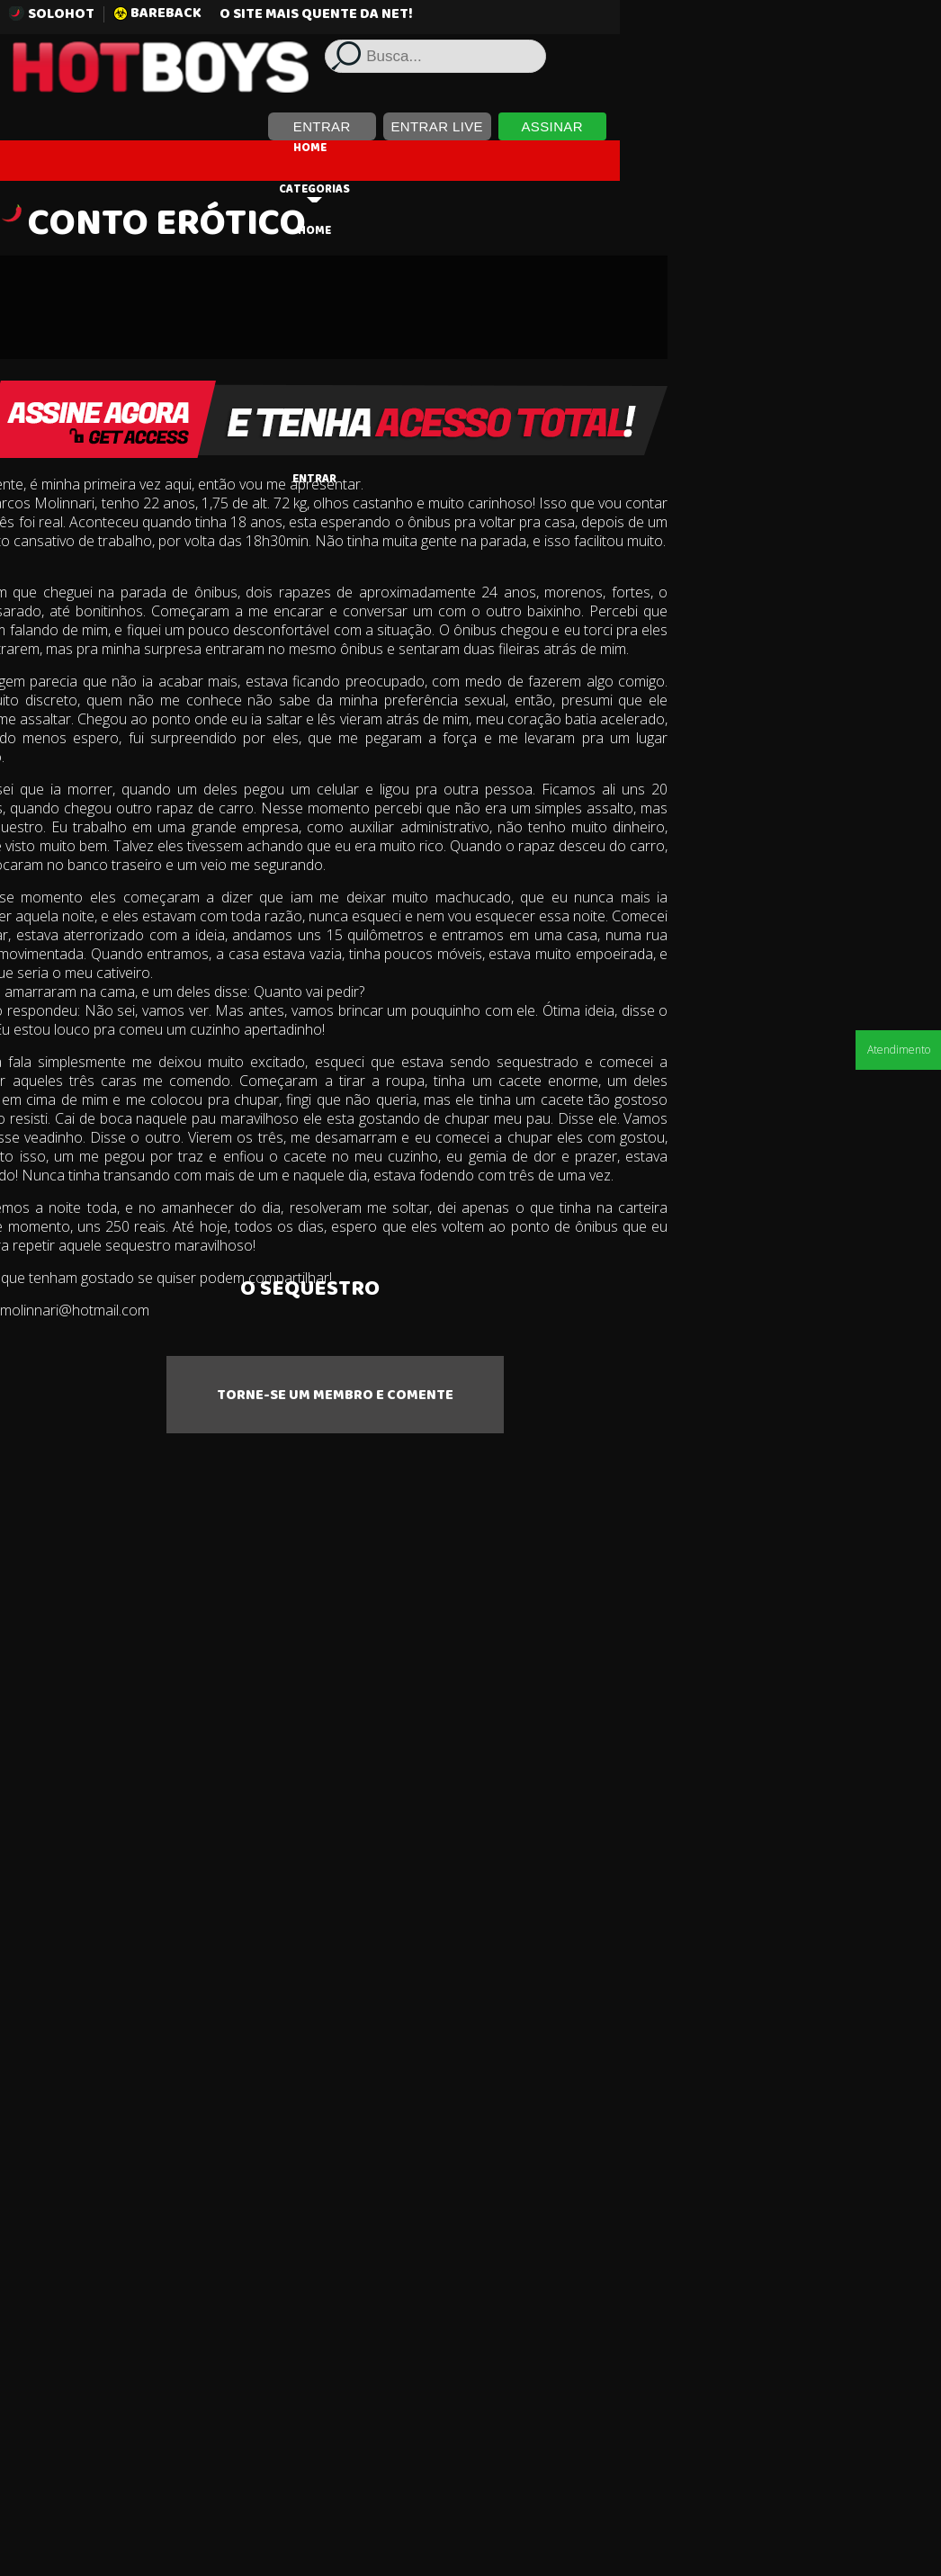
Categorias (475, 189)
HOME (471, 142)
